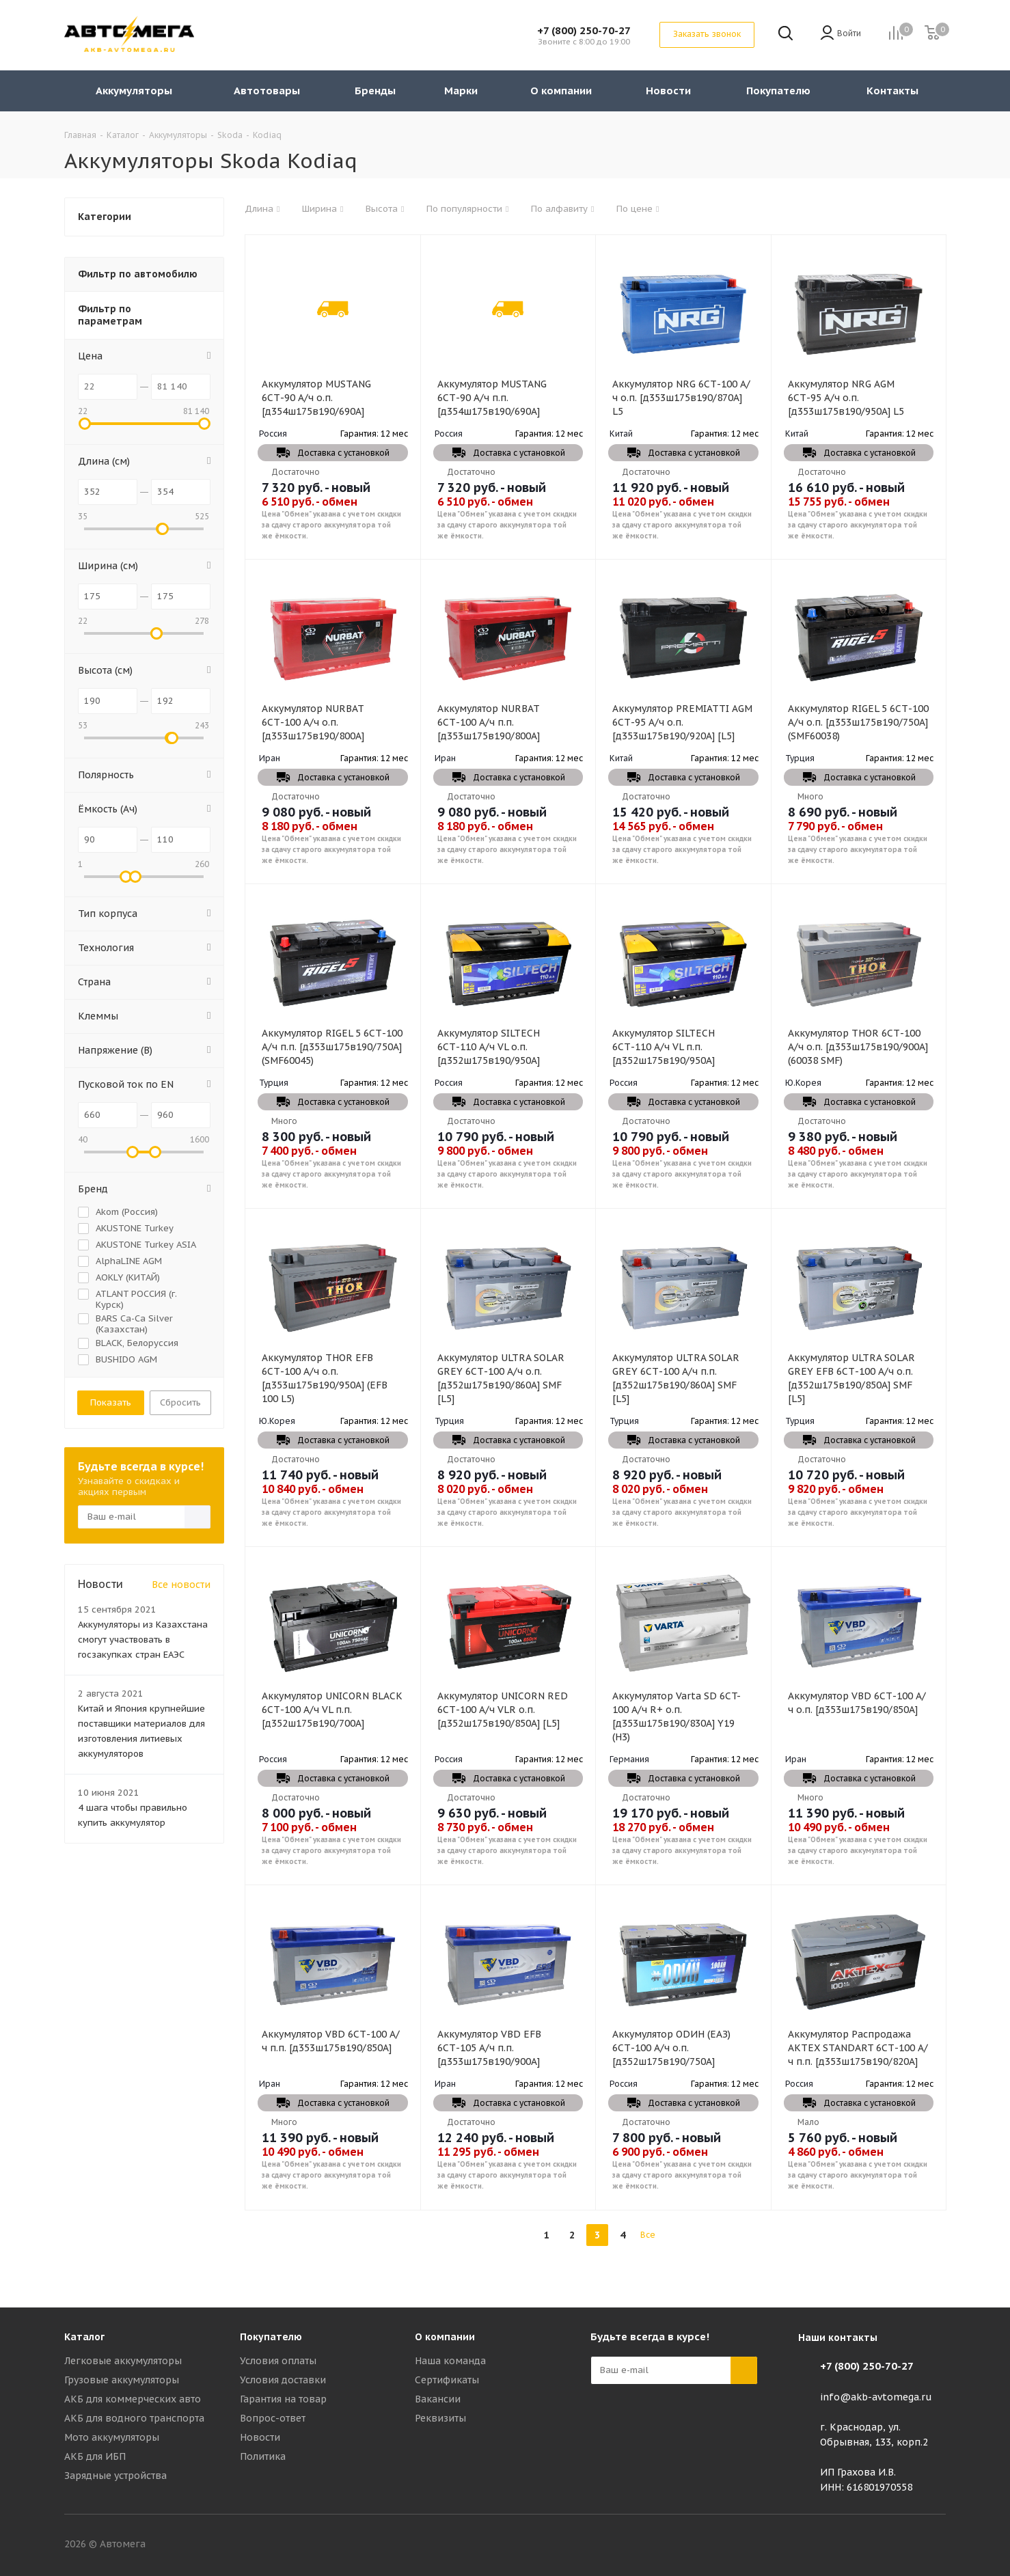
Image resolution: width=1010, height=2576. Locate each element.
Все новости (181, 1584)
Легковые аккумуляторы (123, 2361)
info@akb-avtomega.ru (876, 2397)
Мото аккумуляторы (111, 2437)
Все (647, 2235)
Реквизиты (440, 2418)
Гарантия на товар (283, 2399)
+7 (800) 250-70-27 (584, 30)
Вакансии (438, 2399)
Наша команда (450, 2361)
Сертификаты (447, 2380)
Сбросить (180, 1402)
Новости (260, 2437)
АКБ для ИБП (95, 2456)
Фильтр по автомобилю (137, 274)
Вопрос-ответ (272, 2418)
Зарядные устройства (115, 2475)
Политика (263, 2456)
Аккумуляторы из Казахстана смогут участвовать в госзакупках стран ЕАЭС (143, 1639)
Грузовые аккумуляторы (121, 2380)
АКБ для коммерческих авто (132, 2399)
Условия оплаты (278, 2361)
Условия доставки (283, 2380)
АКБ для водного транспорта (134, 2418)
